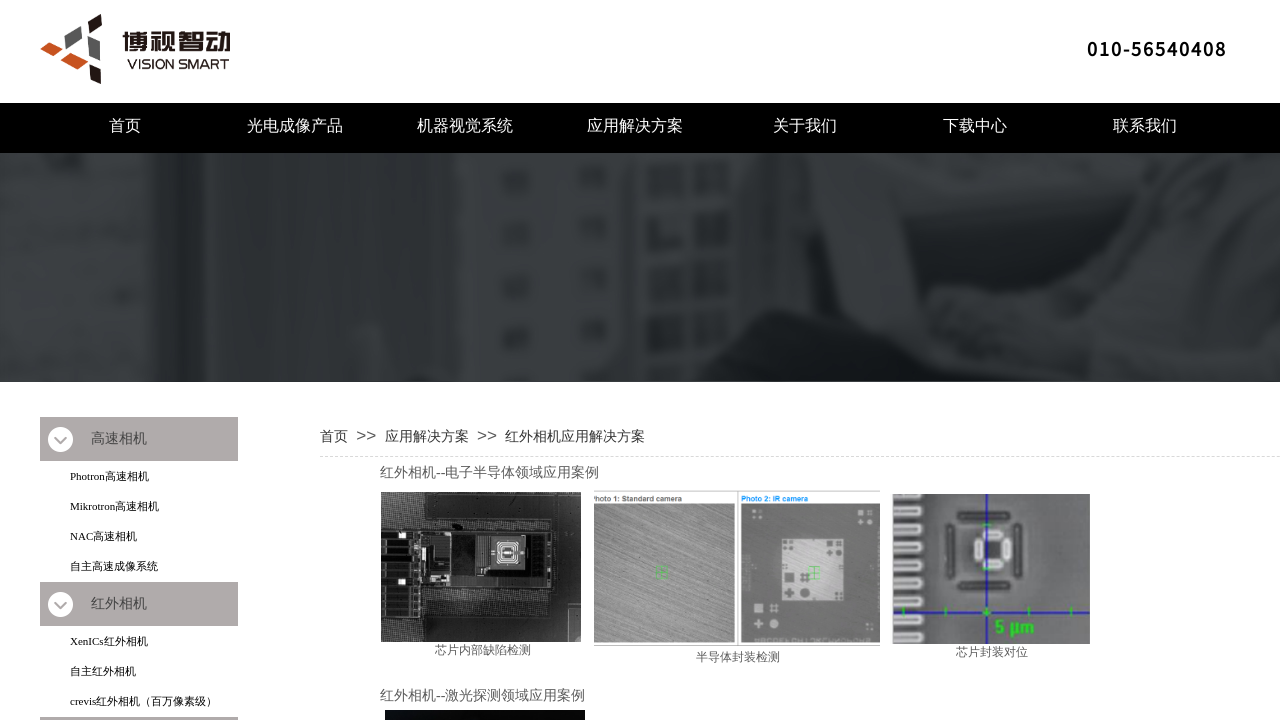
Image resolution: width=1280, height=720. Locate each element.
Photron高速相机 (109, 476)
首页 (125, 125)
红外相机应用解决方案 (575, 436)
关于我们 (805, 125)
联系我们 (1145, 125)
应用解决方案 (635, 125)
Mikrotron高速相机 (114, 506)
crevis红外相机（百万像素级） (143, 701)
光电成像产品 (295, 125)
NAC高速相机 (103, 536)
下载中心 (975, 125)
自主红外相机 (103, 671)
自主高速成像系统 (114, 566)
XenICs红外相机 (109, 641)
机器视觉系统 (465, 125)
